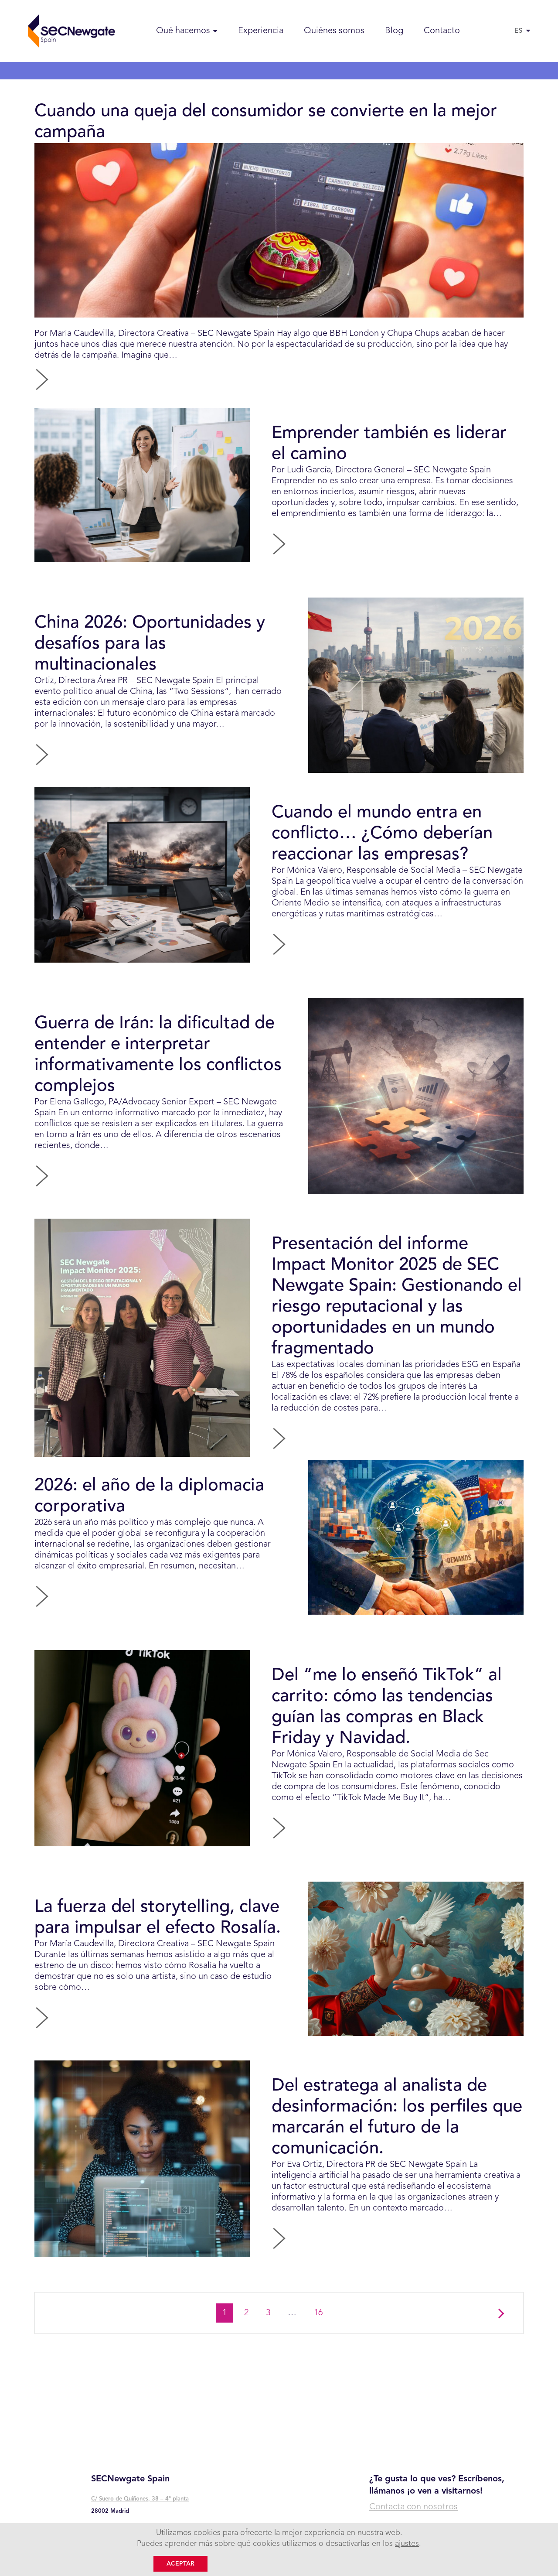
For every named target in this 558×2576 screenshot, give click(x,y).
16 (321, 2312)
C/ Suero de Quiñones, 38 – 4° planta (140, 2499)
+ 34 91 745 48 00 (116, 2530)
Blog (394, 31)
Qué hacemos (183, 31)
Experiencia (260, 31)
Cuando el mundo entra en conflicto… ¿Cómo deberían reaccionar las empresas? (382, 834)
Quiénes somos (334, 31)
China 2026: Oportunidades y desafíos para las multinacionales (149, 644)
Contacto (442, 31)
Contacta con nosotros (413, 2507)
